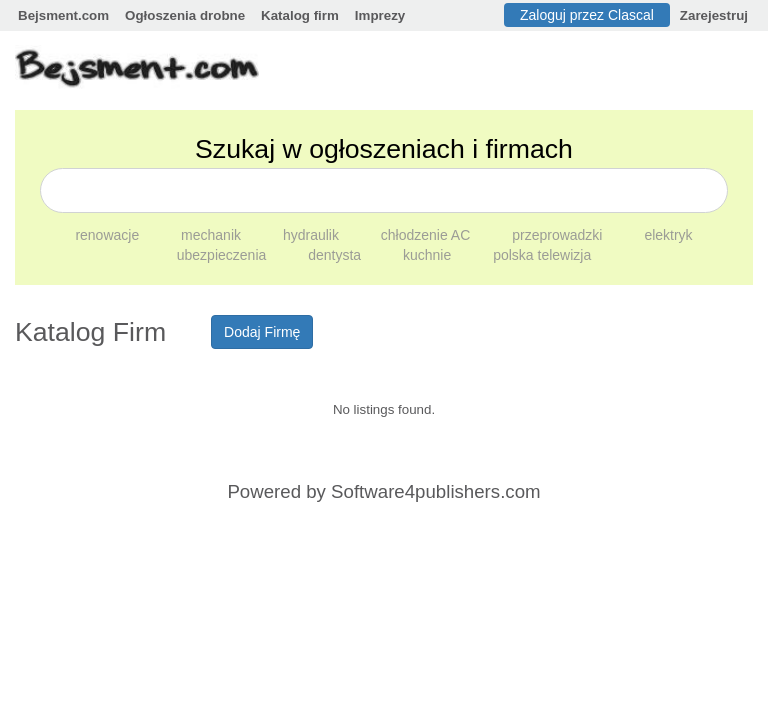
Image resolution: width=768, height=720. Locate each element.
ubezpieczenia (223, 255)
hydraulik (313, 235)
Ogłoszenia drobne (185, 15)
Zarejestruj (714, 15)
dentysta (336, 255)
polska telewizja (542, 255)
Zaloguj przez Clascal (587, 15)
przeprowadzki (559, 235)
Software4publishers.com (435, 491)
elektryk (668, 235)
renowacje (109, 235)
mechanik (213, 235)
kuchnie (429, 255)
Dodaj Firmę (262, 332)
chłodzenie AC (427, 235)
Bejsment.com (63, 15)
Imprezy (380, 15)
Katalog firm (300, 15)
